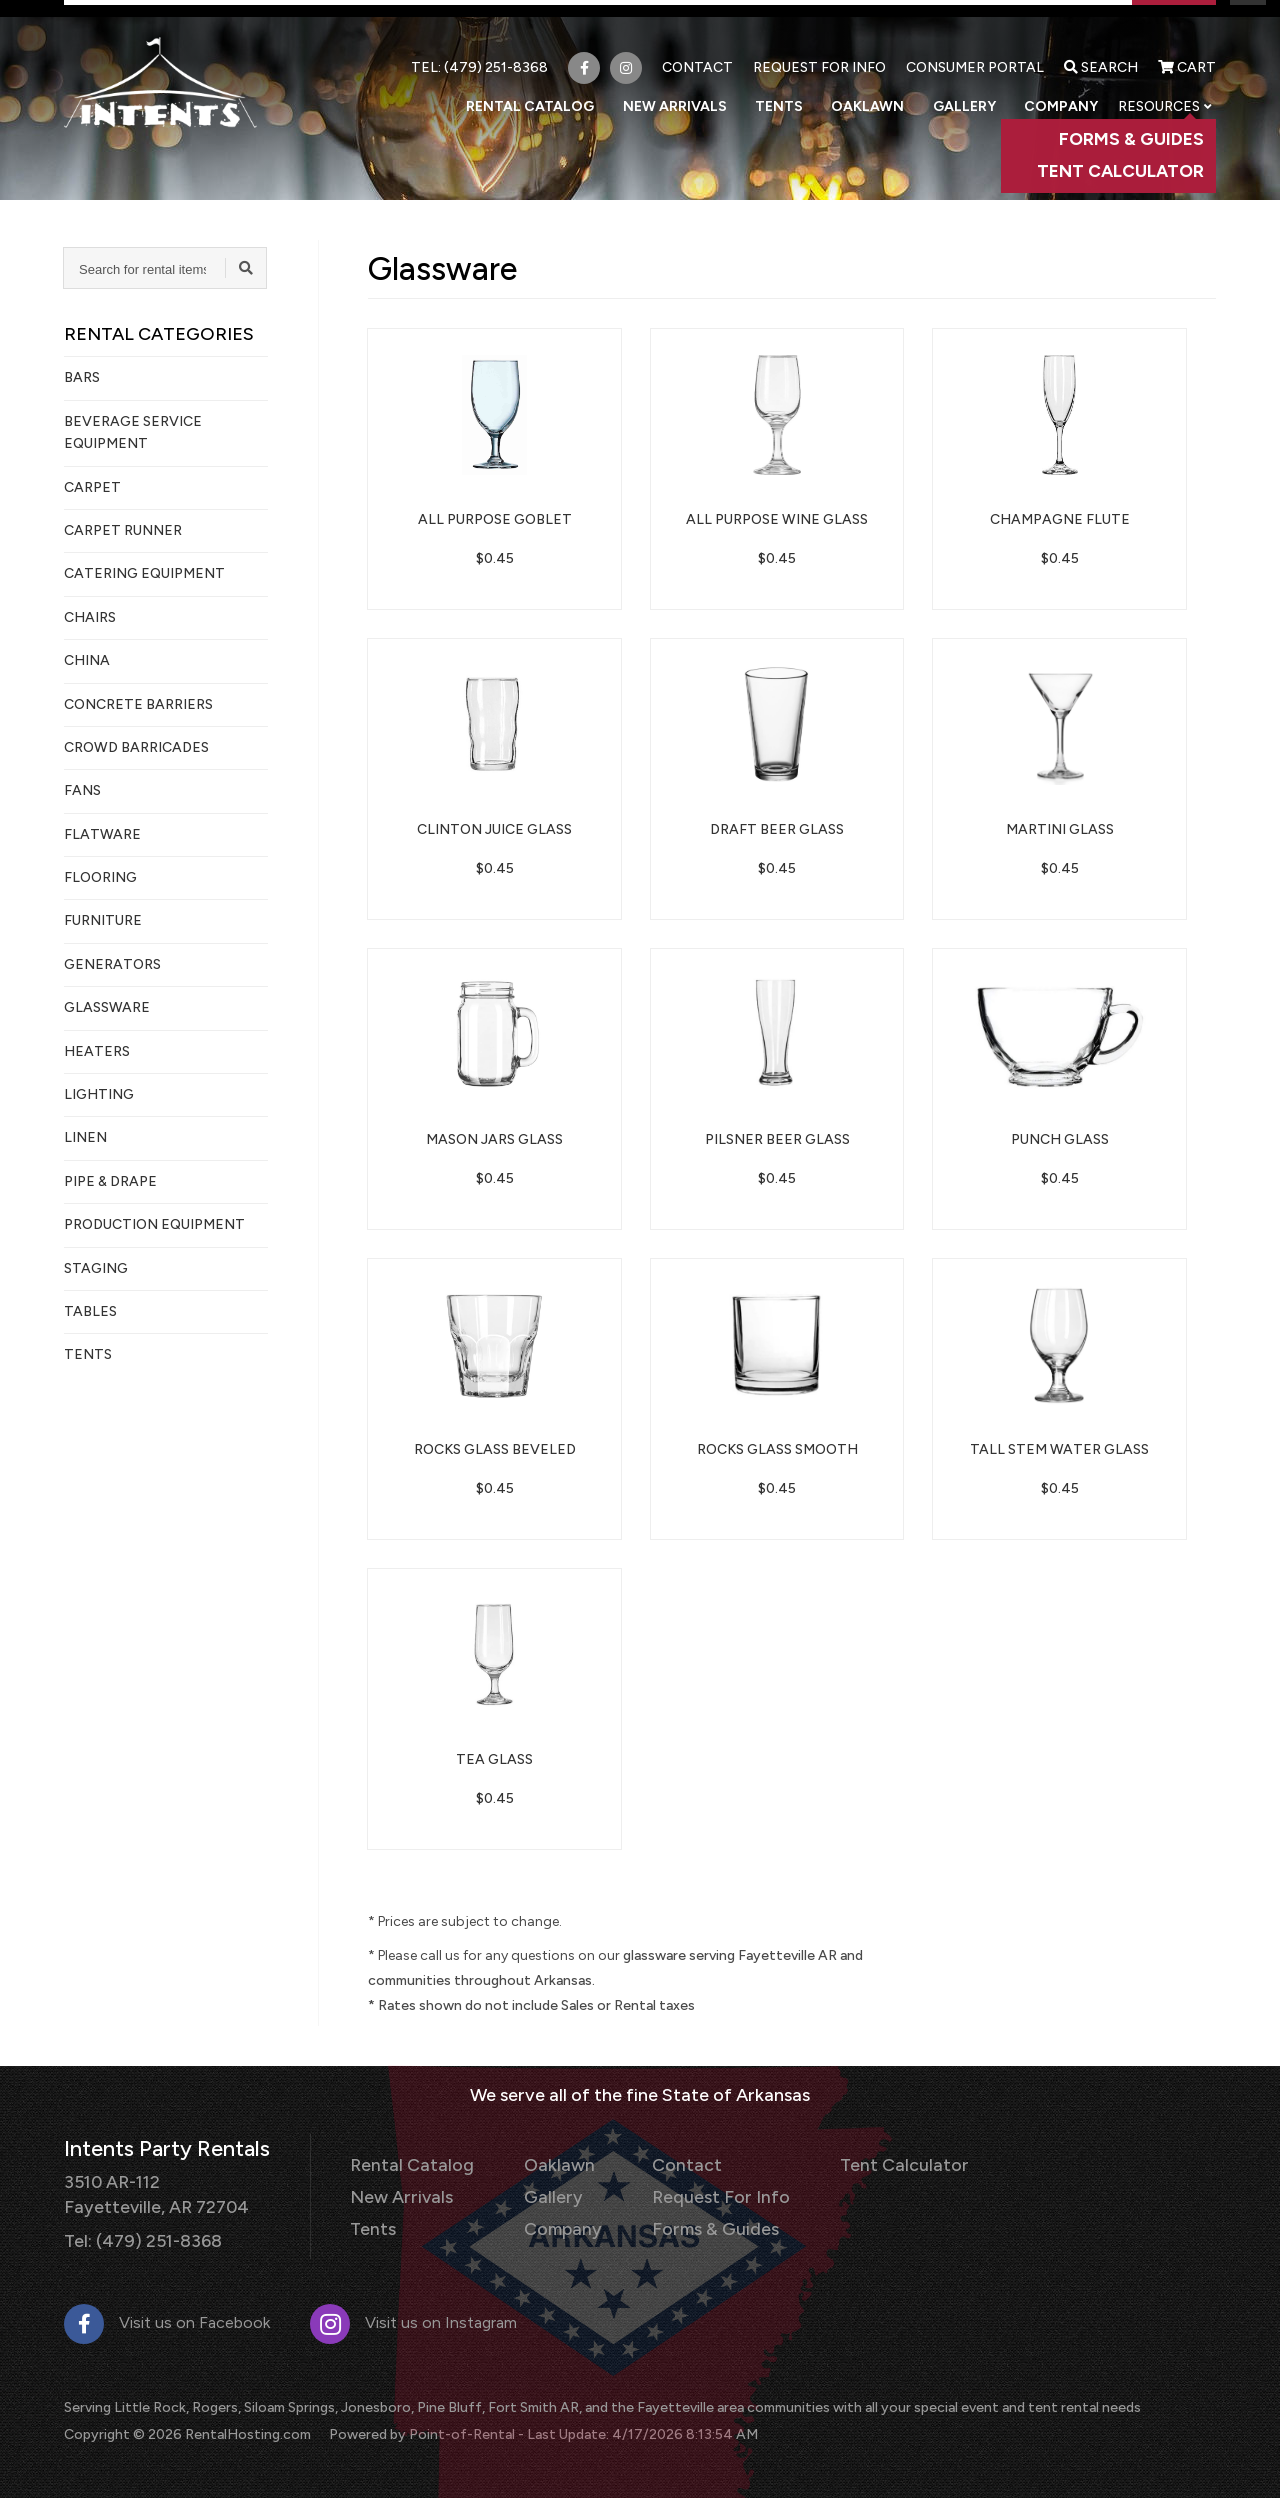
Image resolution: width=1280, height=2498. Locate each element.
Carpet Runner (123, 530)
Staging (96, 1268)
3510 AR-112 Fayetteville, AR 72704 (149, 2191)
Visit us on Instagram (413, 2316)
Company (1062, 90)
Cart (1187, 52)
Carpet (92, 487)
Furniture (103, 920)
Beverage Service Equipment (133, 432)
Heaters (97, 1051)
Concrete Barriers (138, 704)
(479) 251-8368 (496, 52)
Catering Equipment (144, 573)
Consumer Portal (975, 52)
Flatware (102, 834)
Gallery (974, 90)
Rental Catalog (574, 90)
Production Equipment (154, 1224)
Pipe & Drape (110, 1181)
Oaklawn (886, 90)
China (87, 660)
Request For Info (819, 52)
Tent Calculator (866, 2163)
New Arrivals (710, 90)
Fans (82, 790)
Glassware (107, 1007)
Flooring (100, 877)
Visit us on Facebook (167, 2316)
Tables (90, 1311)
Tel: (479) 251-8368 (137, 2235)
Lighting (99, 1094)
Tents (806, 90)
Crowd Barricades (136, 747)
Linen (85, 1137)
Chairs (90, 617)
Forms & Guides (692, 2222)
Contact (697, 52)
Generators (112, 964)
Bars (82, 377)
